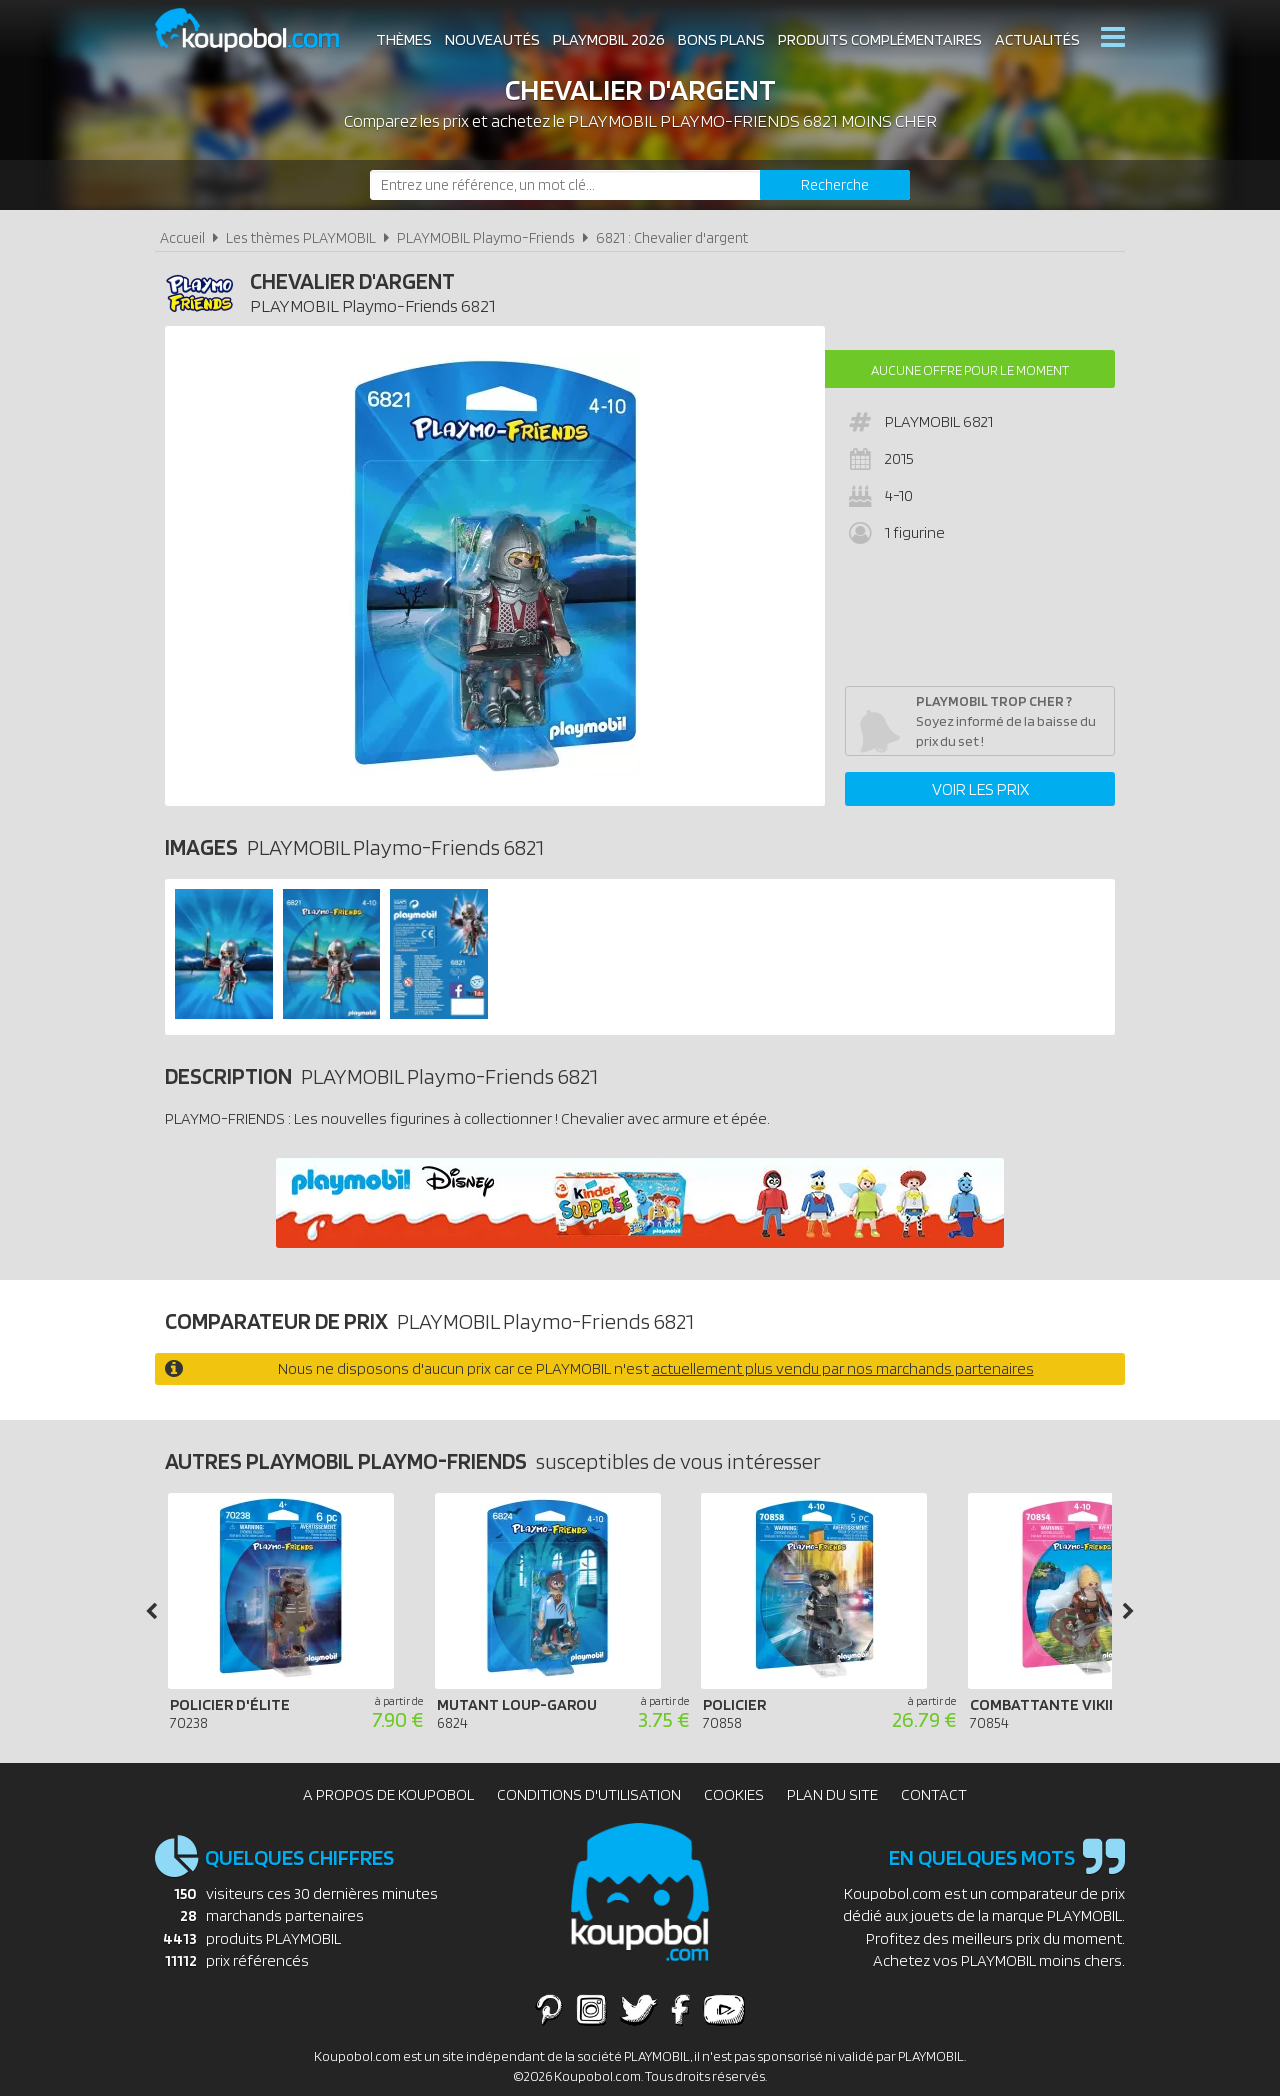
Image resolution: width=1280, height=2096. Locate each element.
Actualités (1037, 39)
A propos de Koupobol (388, 1794)
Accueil (182, 237)
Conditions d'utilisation (589, 1794)
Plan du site (832, 1794)
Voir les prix (980, 789)
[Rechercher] (835, 185)
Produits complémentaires (880, 39)
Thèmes (404, 39)
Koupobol (260, 30)
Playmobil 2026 (609, 39)
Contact (934, 1794)
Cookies (734, 1794)
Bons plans (721, 39)
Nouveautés (492, 39)
